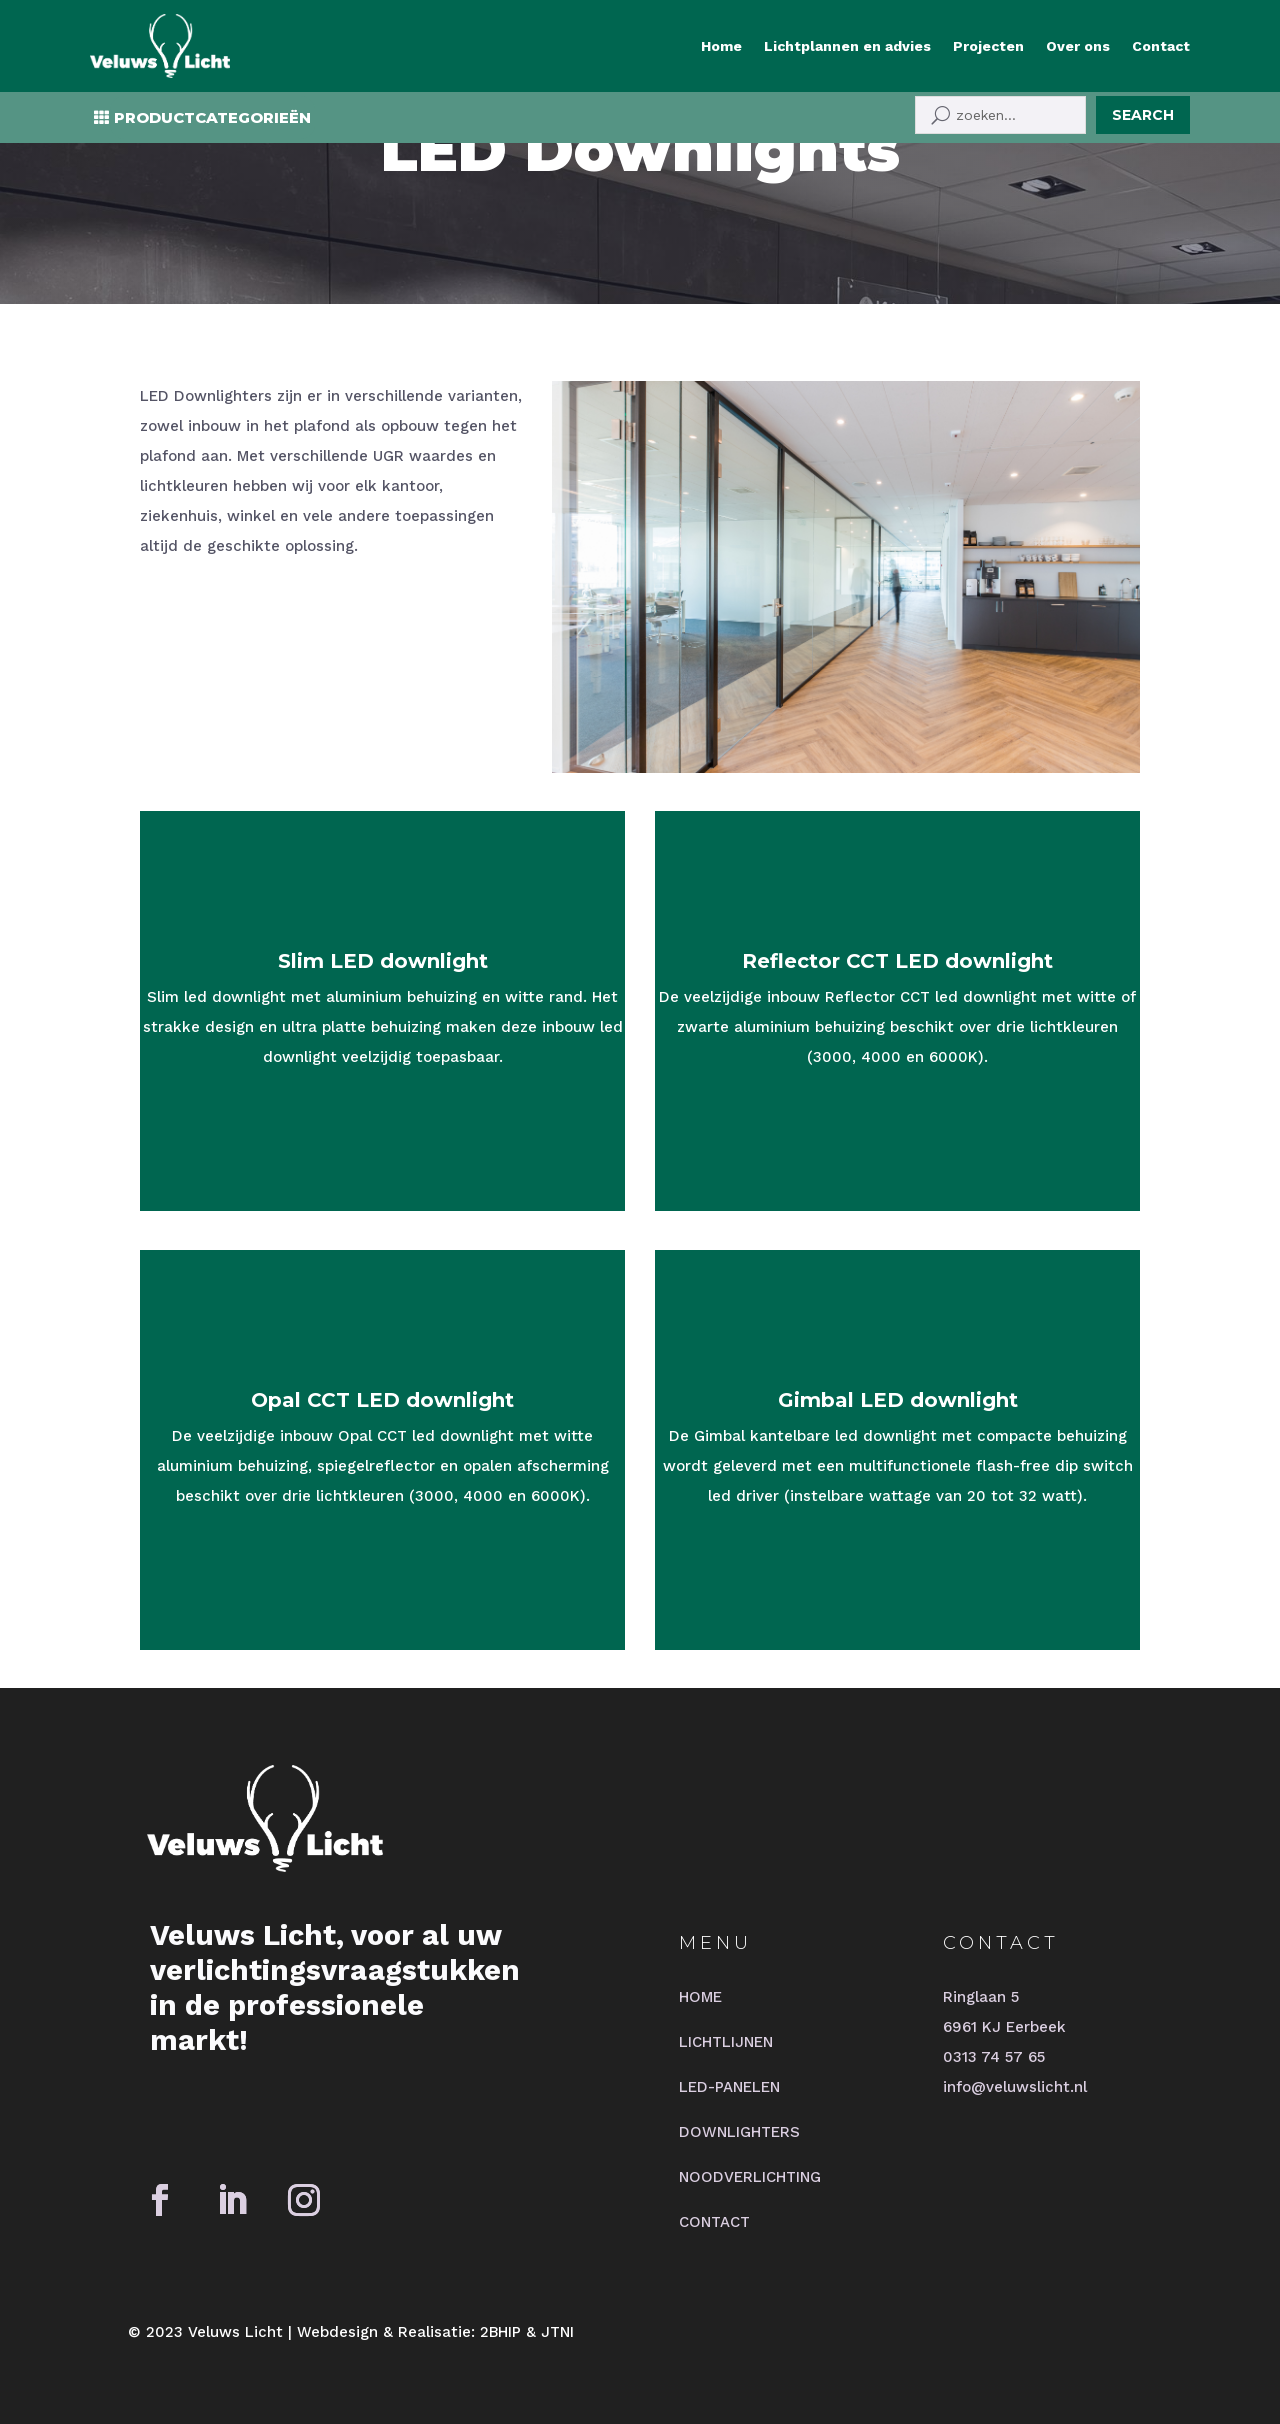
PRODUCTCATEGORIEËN (212, 117)
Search (1143, 115)
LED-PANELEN (729, 2087)
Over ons (1078, 46)
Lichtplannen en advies (847, 46)
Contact (1161, 46)
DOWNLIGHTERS (739, 2132)
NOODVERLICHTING (750, 2177)
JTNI (557, 2332)
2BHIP (500, 2332)
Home (721, 46)
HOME (700, 1997)
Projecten (988, 46)
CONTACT (714, 2222)
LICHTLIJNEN (726, 2042)
